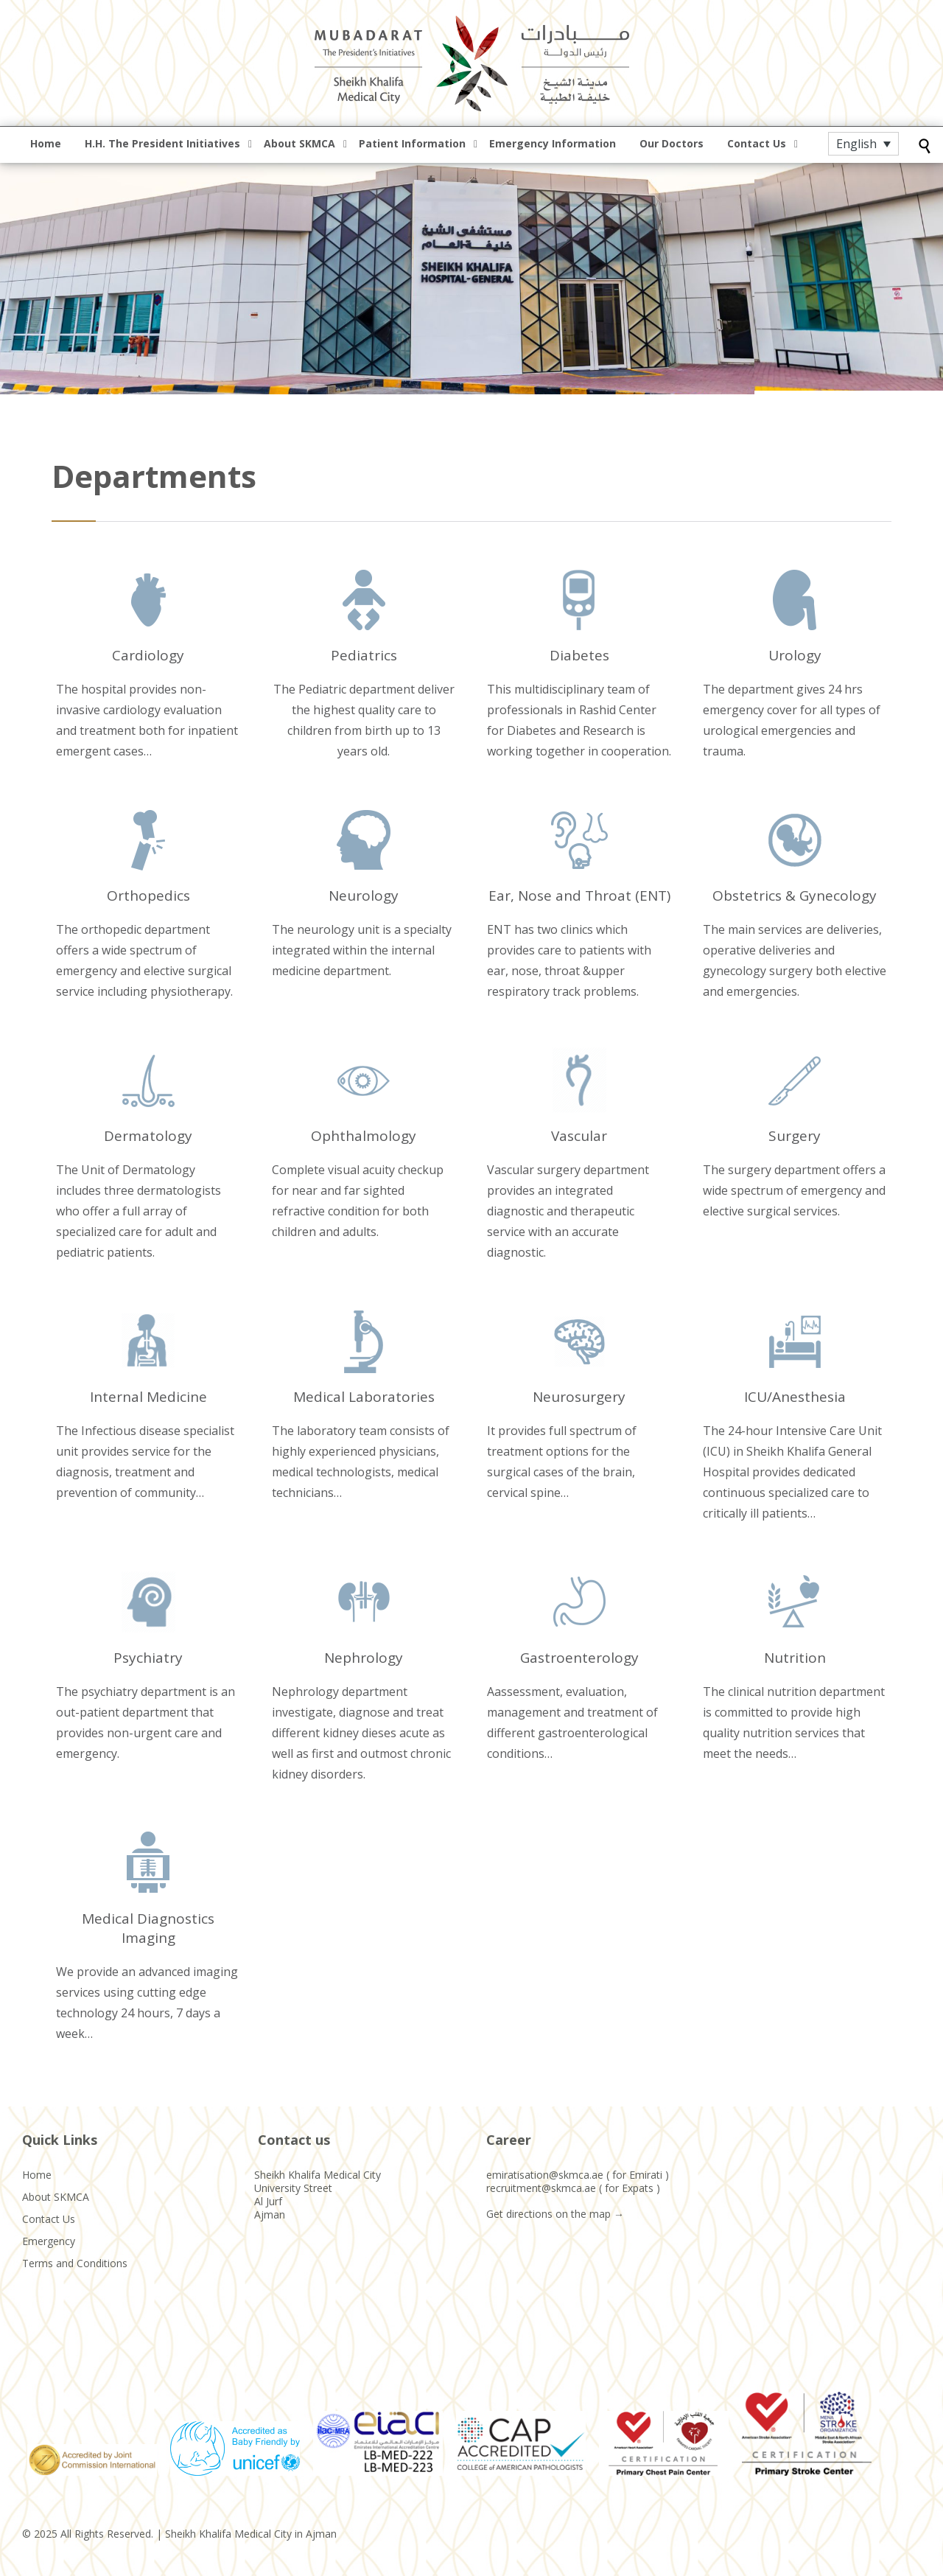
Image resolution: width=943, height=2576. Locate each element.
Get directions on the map (548, 2214)
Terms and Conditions (74, 2263)
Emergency (48, 2241)
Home (37, 2175)
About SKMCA (55, 2197)
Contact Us (48, 2219)
